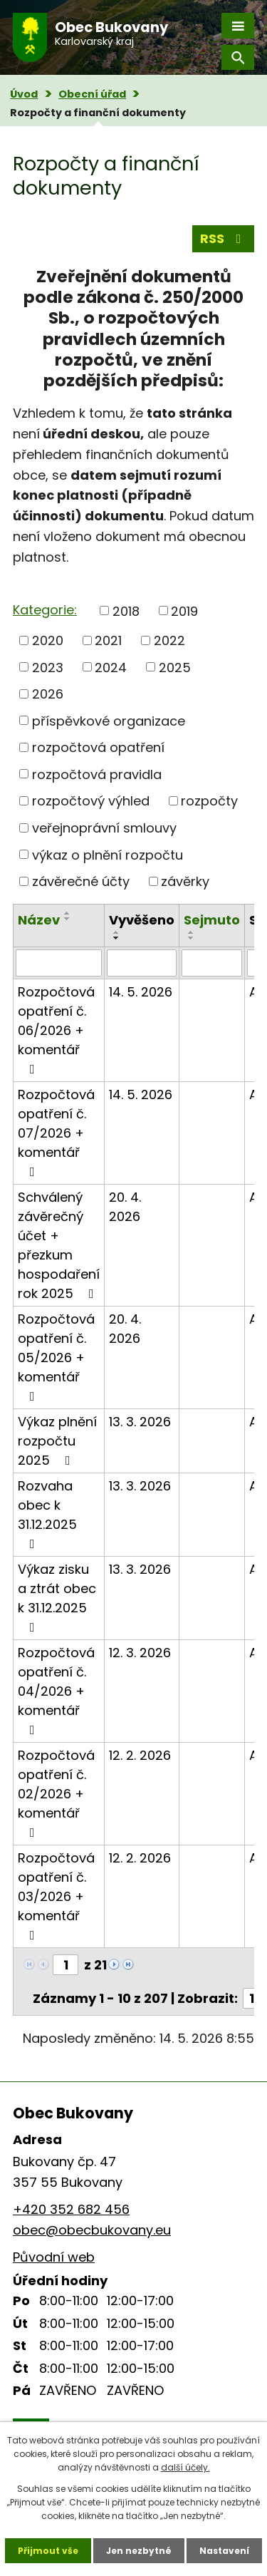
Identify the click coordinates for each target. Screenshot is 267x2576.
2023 (47, 667)
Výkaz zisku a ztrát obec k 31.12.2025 (57, 1597)
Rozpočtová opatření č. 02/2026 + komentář (56, 1792)
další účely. (185, 2467)
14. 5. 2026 (140, 992)
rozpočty (209, 801)
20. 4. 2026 (125, 1206)
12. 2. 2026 (140, 1755)
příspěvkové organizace (108, 720)
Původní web (54, 2257)
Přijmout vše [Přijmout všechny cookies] (48, 2551)
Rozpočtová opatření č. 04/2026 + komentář (56, 1690)
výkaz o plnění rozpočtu (107, 854)
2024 (111, 667)
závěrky (185, 881)
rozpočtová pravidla (97, 774)
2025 (175, 667)
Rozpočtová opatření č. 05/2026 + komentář (56, 1356)
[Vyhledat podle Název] (59, 963)
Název (39, 920)
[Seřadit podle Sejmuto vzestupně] (191, 932)
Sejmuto (212, 920)
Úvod (24, 94)
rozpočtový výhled (91, 801)
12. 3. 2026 (140, 1652)
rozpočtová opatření (98, 747)
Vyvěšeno (141, 920)
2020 (47, 640)
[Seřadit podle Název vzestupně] (67, 913)
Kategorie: (45, 610)
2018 (126, 610)
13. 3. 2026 (140, 1422)
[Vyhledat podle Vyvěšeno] (142, 963)
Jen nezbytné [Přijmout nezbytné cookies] (139, 2551)
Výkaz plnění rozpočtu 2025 (57, 1441)
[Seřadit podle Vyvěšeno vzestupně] (117, 932)
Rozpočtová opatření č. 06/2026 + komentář (56, 1029)
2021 (108, 640)
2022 (169, 640)
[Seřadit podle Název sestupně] (67, 919)
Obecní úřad (92, 94)
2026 (47, 694)
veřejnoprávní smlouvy (104, 828)
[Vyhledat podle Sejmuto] (212, 963)
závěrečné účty (81, 881)
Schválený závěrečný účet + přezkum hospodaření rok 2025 (59, 1245)
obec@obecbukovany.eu (92, 2230)
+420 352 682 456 (71, 2209)
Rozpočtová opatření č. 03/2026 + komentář (56, 1895)
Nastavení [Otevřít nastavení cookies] (224, 2551)
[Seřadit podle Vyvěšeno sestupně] (117, 938)
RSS (223, 238)
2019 (184, 610)
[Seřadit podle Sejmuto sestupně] (191, 938)
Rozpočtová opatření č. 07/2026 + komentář (56, 1132)
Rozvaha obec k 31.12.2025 (47, 1513)
